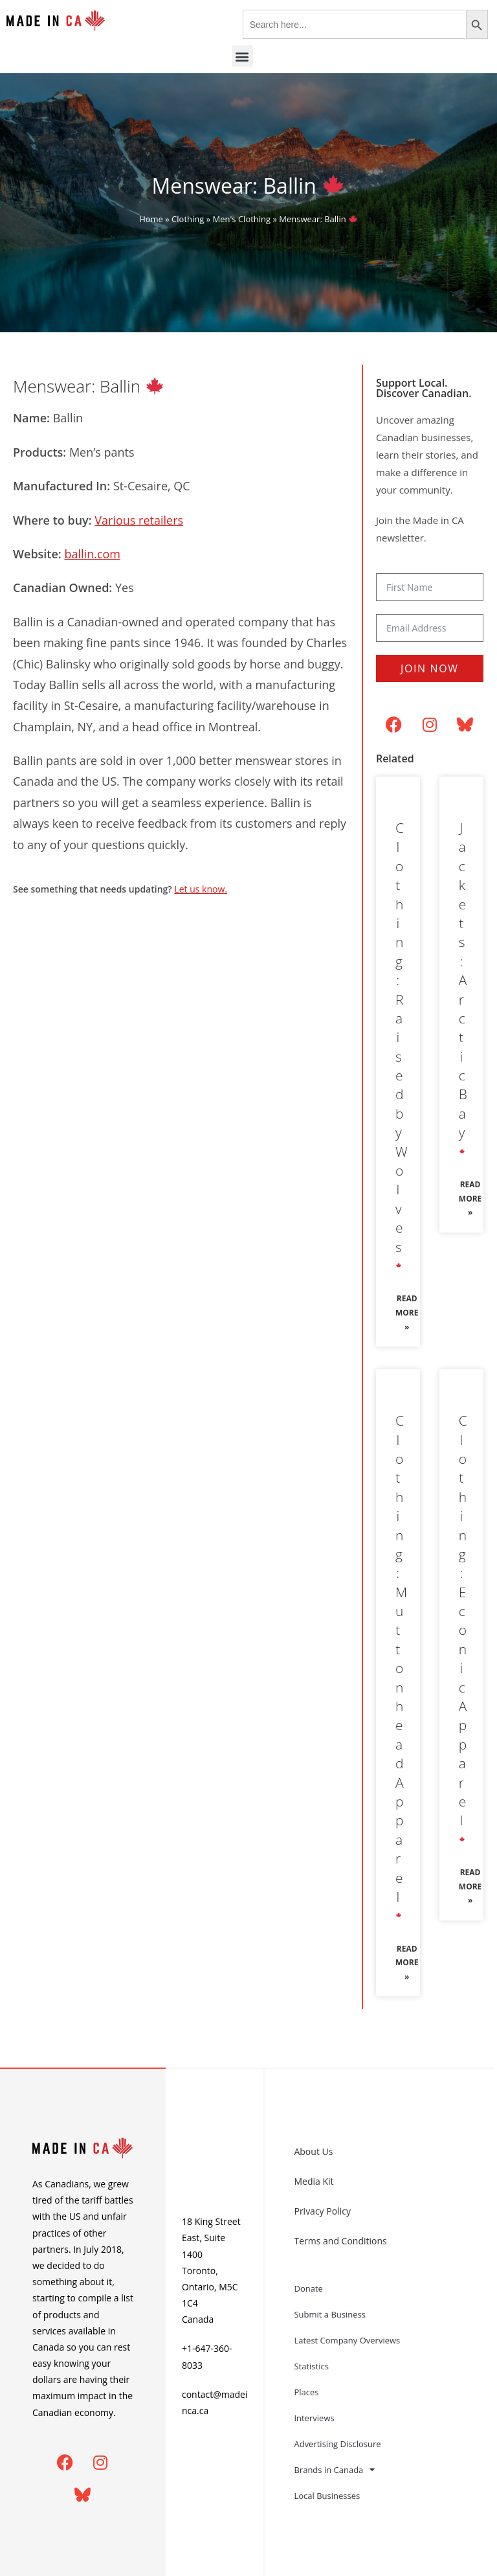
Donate (308, 2288)
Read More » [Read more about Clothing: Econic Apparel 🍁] (470, 1886)
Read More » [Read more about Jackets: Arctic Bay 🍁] (470, 1198)
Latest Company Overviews (347, 2340)
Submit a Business (330, 2314)
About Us (313, 2151)
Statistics (311, 2366)
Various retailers (138, 520)
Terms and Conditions (340, 2241)
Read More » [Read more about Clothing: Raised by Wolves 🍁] (407, 1312)
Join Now (429, 668)
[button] (242, 56)
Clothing (187, 219)
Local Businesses (327, 2496)
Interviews (314, 2418)
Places (306, 2392)
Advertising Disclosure (337, 2444)
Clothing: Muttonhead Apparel (401, 1666)
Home (151, 219)
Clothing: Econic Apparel (463, 1628)
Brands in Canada (334, 2469)
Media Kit (313, 2181)
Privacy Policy (322, 2211)
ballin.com (92, 554)
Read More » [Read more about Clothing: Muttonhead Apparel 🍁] (407, 1962)
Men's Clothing (242, 219)
